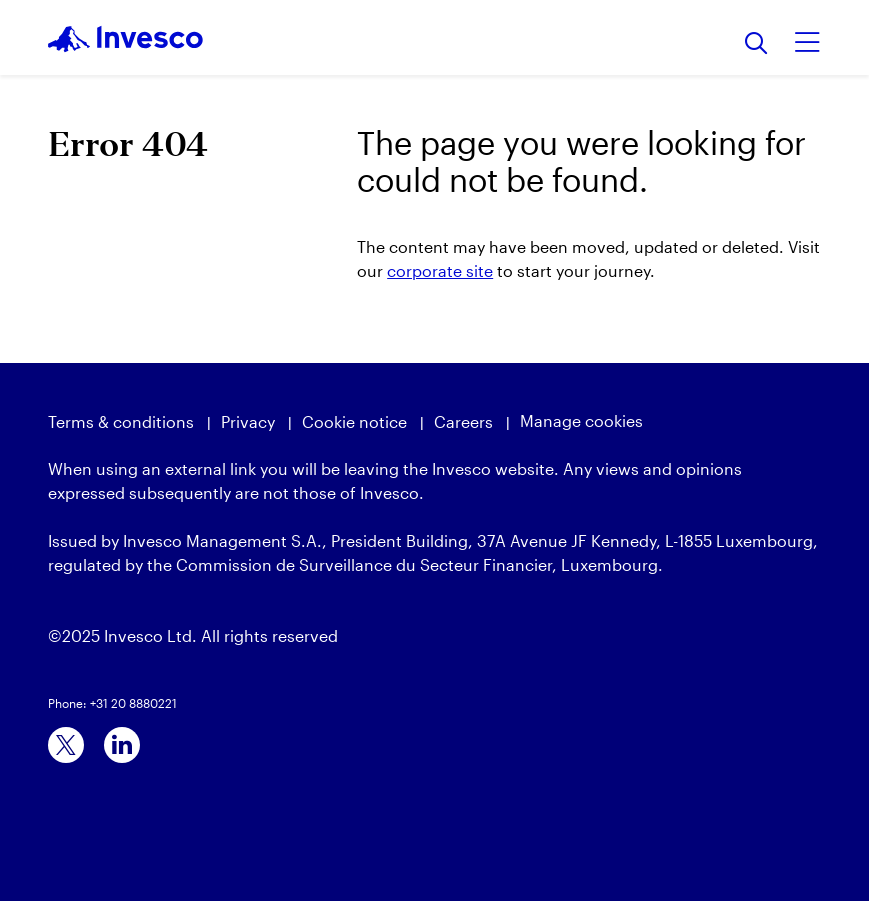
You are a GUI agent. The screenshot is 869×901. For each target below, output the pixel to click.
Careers (463, 421)
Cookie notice (354, 421)
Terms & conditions (121, 421)
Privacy (248, 421)
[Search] (756, 44)
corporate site (440, 270)
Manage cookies (581, 420)
